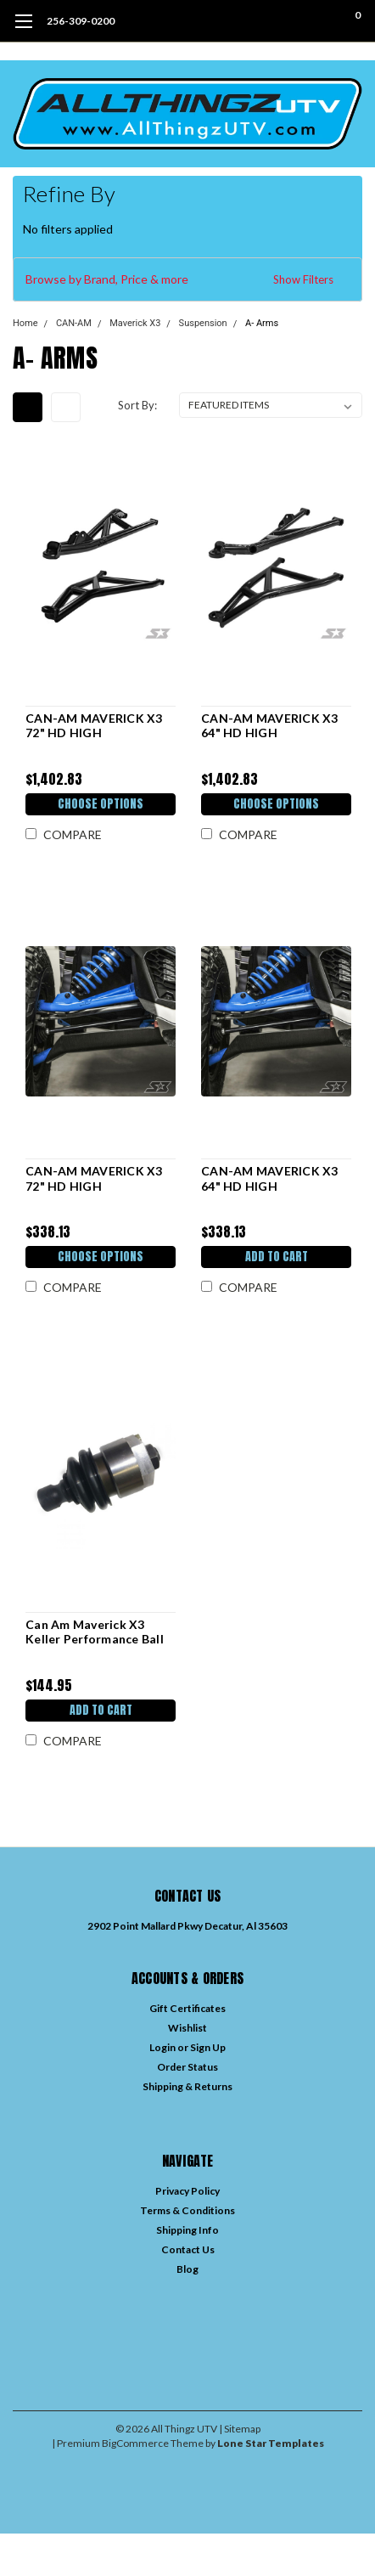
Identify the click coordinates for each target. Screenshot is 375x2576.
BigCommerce (135, 2443)
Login (162, 2047)
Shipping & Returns (187, 2086)
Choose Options (100, 804)
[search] (289, 21)
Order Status (187, 2066)
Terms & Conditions (187, 2210)
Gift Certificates (187, 2008)
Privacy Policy (187, 2190)
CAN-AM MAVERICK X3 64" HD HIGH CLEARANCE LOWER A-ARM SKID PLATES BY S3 (272, 1178)
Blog (187, 2269)
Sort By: (137, 405)
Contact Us (188, 2249)
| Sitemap (239, 2428)
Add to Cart (276, 1256)
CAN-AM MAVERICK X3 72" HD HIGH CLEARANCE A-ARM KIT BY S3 (95, 726)
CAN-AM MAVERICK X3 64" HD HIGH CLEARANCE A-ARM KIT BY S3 (271, 726)
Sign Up (208, 2047)
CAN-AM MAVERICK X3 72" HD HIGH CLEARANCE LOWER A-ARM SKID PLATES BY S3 (96, 1178)
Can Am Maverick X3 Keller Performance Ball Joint (94, 1632)
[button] (187, 279)
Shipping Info (187, 2230)
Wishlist (187, 2027)
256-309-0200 (81, 20)
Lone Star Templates (270, 2443)
